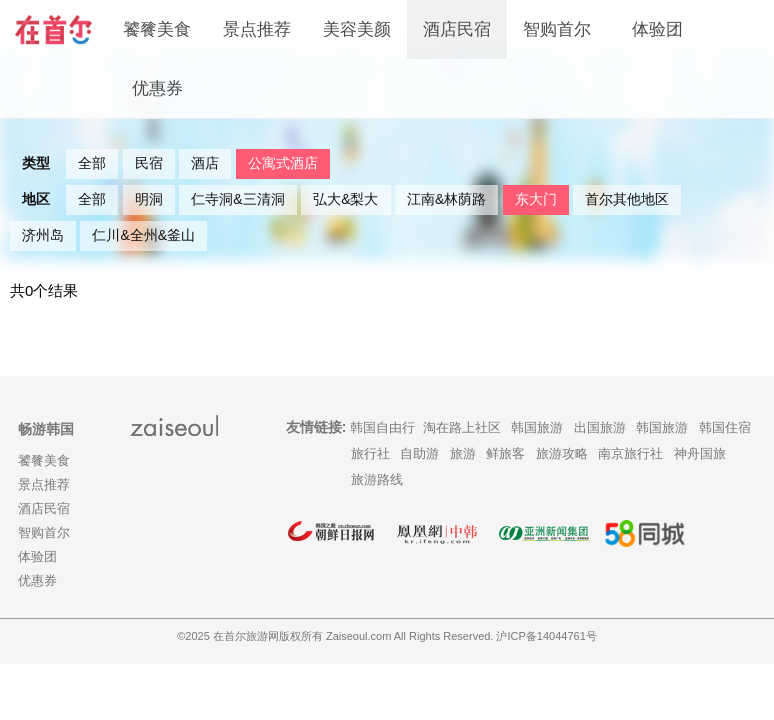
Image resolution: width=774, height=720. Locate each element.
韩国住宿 (725, 427)
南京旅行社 (630, 453)
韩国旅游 (537, 427)
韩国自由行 (382, 427)
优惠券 (157, 88)
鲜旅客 (505, 453)
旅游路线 (377, 479)
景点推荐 (257, 29)
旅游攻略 (562, 453)
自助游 (419, 453)
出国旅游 (600, 427)
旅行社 (370, 453)
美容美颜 (357, 29)
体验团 (657, 29)
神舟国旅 (700, 453)
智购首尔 (557, 29)
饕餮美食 (157, 29)
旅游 (463, 453)
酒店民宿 (457, 29)
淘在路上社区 (462, 427)
